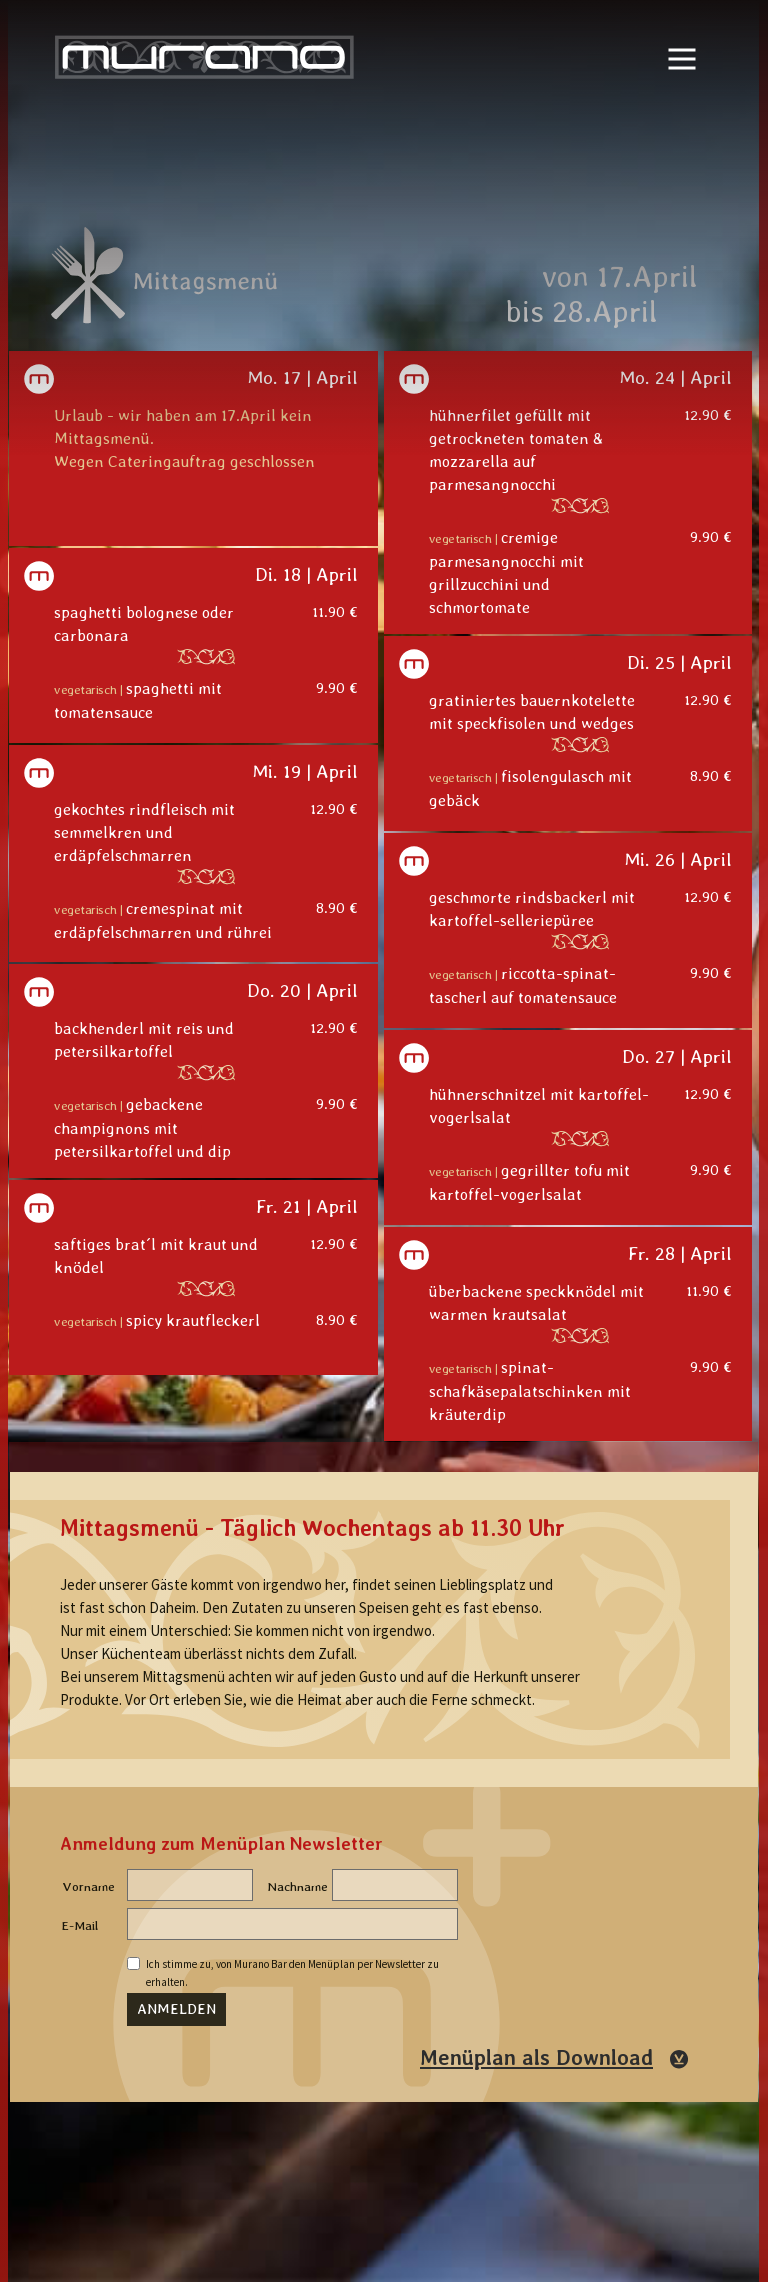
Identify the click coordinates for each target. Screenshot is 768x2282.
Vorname (88, 1886)
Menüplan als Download (536, 2058)
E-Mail (80, 1925)
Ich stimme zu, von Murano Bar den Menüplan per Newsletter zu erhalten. (292, 1966)
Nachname (297, 1886)
